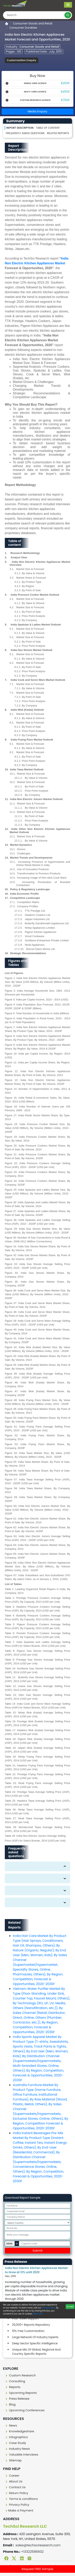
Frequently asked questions (25, 133)
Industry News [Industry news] (17, 2449)
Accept (70, 2306)
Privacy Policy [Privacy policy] (17, 2504)
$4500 (65, 92)
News (11, 2425)
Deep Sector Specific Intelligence (35, 2343)
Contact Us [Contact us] (15, 2487)
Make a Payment (19, 2510)
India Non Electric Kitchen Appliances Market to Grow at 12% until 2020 (36, 2270)
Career (12, 2475)
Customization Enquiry (21, 60)
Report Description (20, 128)
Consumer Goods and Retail (32, 23)
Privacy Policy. (49, 2307)
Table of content (48, 128)
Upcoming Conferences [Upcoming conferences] (25, 2410)
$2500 (65, 83)
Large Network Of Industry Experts (35, 2337)
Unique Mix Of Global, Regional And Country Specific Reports (36, 2352)
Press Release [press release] (17, 2398)
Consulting (15, 2381)
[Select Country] (37, 2222)
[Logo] (15, 4)
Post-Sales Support (25, 2318)
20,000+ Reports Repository (31, 2325)
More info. (38, 2313)
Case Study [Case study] (15, 2443)
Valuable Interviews (21, 2454)
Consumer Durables (23, 28)
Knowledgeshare (19, 2431)
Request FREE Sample (37, 2569)
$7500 (65, 100)
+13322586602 (32, 2551)
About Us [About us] (13, 2481)
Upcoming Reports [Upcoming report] (21, 2393)
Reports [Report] (12, 2387)
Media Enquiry (37, 111)
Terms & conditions (21, 2499)
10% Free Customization (28, 2331)
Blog (10, 2404)
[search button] (67, 15)
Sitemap (13, 2460)
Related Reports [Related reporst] (58, 133)
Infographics (16, 2437)
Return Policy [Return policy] (16, 2493)
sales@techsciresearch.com (38, 2545)
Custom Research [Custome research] (20, 2375)
